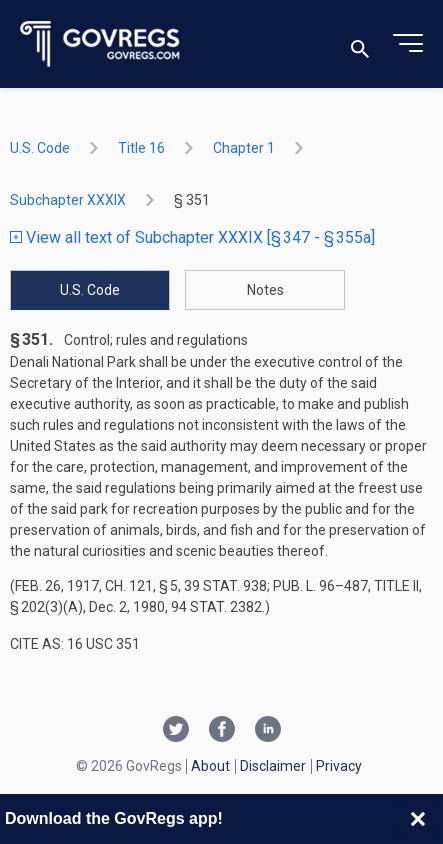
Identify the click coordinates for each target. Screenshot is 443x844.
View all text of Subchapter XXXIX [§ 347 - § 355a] (192, 237)
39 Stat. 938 (225, 586)
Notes (265, 290)
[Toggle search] (360, 44)
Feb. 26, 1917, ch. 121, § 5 (96, 586)
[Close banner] (418, 819)
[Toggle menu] (408, 44)
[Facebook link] (222, 731)
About (210, 766)
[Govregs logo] (100, 44)
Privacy (339, 766)
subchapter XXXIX (68, 200)
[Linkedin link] (268, 731)
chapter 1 (244, 148)
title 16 (141, 148)
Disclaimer (273, 766)
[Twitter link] (176, 731)
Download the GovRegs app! (114, 818)
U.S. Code (40, 148)
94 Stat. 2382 (216, 607)
